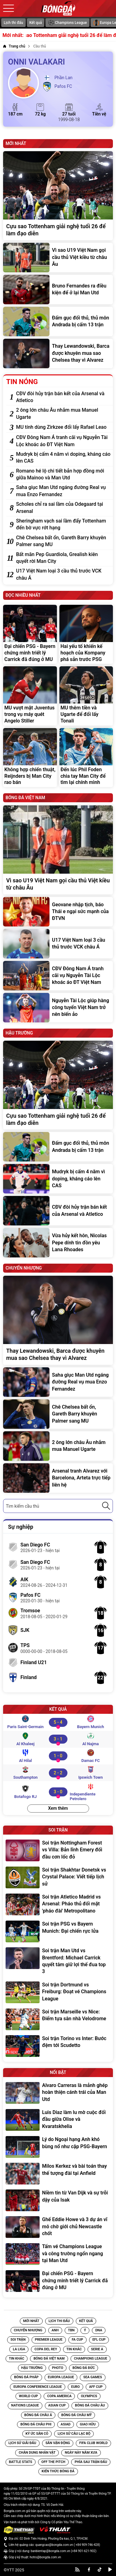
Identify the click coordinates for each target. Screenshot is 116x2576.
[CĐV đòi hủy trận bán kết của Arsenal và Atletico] (63, 397)
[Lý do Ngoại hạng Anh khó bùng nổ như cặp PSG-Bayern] (58, 2147)
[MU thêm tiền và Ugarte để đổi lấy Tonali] (86, 695)
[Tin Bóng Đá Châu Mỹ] (76, 2415)
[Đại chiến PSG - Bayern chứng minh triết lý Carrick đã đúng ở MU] (30, 634)
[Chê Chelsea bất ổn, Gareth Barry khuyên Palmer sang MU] (63, 541)
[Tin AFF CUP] (96, 2387)
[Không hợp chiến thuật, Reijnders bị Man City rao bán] (30, 757)
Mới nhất (31, 2321)
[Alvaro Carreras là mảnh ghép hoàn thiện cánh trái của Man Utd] (58, 2093)
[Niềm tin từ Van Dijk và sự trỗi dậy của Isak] (58, 2200)
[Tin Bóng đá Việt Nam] (49, 2358)
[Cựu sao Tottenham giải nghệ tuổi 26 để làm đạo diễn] (58, 195)
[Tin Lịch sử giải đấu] (22, 2443)
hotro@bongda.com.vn (45, 2557)
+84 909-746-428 (87, 2545)
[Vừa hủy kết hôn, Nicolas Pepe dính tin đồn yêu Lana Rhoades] (58, 1242)
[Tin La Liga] (18, 2349)
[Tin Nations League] (25, 2405)
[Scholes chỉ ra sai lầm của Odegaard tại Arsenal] (63, 508)
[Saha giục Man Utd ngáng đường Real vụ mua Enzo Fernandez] (63, 491)
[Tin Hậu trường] (32, 2368)
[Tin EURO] (75, 2387)
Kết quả (35, 22)
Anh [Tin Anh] (55, 2330)
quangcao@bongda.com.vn (54, 2545)
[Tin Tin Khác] (74, 2349)
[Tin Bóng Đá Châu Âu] (89, 2405)
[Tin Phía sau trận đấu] (90, 2462)
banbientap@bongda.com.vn (50, 2551)
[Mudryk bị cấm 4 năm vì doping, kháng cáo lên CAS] (63, 458)
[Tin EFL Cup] (99, 2339)
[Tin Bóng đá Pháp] (26, 2377)
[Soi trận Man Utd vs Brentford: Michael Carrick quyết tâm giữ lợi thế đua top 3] (58, 1961)
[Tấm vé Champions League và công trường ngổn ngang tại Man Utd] (58, 2254)
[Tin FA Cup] (77, 2339)
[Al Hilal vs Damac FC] (58, 1755)
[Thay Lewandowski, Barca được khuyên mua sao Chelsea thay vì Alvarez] (58, 353)
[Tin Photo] (58, 2368)
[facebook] (89, 2569)
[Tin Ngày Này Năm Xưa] (81, 2452)
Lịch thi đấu (13, 22)
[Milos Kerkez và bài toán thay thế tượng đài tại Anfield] (58, 2173)
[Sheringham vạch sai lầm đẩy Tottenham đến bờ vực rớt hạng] (63, 525)
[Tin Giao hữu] (87, 2424)
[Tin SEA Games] (92, 2377)
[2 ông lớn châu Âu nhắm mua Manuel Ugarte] (63, 414)
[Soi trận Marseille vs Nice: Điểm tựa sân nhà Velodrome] (58, 2019)
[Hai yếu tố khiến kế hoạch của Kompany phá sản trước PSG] (86, 634)
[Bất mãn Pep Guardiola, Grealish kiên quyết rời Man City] (63, 558)
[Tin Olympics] (89, 2396)
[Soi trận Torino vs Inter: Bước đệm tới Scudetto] (58, 2046)
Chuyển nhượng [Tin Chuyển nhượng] (28, 2330)
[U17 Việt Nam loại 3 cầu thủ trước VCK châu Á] (63, 575)
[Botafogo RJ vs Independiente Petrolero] (58, 1791)
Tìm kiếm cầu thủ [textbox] (22, 1506)
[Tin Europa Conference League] (37, 2387)
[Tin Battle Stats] (21, 2462)
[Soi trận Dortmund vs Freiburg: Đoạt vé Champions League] (58, 1992)
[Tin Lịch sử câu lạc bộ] (74, 2433)
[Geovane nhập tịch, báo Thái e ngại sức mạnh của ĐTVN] (58, 911)
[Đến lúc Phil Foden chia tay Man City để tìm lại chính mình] (86, 757)
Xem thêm (58, 1808)
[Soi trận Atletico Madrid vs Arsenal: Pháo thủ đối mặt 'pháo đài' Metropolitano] (58, 1905)
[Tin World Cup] (28, 2396)
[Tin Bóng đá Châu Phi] (36, 2424)
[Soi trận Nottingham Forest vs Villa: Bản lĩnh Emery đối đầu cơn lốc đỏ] (58, 1851)
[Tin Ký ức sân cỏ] (37, 2433)
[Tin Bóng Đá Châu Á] (38, 2415)
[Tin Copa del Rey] (45, 2349)
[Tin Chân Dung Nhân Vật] (37, 2452)
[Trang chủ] (14, 46)
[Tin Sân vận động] (57, 2443)
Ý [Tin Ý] (85, 2330)
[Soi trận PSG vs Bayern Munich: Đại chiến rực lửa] (58, 1931)
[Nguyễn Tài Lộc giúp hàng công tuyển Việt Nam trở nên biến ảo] (58, 1007)
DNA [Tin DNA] (98, 2330)
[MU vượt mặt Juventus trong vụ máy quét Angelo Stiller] (30, 695)
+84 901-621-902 (84, 2551)
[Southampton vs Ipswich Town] (58, 1772)
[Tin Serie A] (97, 2349)
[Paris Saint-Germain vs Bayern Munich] (58, 1722)
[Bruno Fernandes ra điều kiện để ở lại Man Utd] (58, 289)
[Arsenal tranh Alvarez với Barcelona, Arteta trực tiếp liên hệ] (58, 1478)
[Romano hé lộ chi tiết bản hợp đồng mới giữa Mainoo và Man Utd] (63, 475)
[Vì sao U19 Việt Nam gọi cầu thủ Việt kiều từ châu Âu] (58, 257)
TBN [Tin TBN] (71, 2330)
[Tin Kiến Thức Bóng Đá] (58, 2471)
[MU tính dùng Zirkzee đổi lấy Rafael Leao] (63, 427)
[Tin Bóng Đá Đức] (83, 2368)
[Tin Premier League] (49, 2339)
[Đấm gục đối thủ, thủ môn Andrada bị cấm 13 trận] (58, 321)
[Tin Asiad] (65, 2424)
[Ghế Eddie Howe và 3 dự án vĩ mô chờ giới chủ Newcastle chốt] (58, 2227)
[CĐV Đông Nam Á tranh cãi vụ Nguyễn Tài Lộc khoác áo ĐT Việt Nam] (63, 441)
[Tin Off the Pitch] (53, 2462)
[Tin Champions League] (90, 2358)
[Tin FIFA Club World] (93, 2443)
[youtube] (110, 2569)
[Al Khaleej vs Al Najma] (58, 1738)
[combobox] (58, 1506)
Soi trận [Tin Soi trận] (18, 2340)
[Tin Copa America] (59, 2396)
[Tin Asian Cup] (57, 2405)
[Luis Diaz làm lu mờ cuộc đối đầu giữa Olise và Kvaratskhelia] (58, 2120)
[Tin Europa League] (61, 2377)
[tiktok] (99, 2569)
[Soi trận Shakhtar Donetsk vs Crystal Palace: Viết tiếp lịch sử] (58, 1878)
